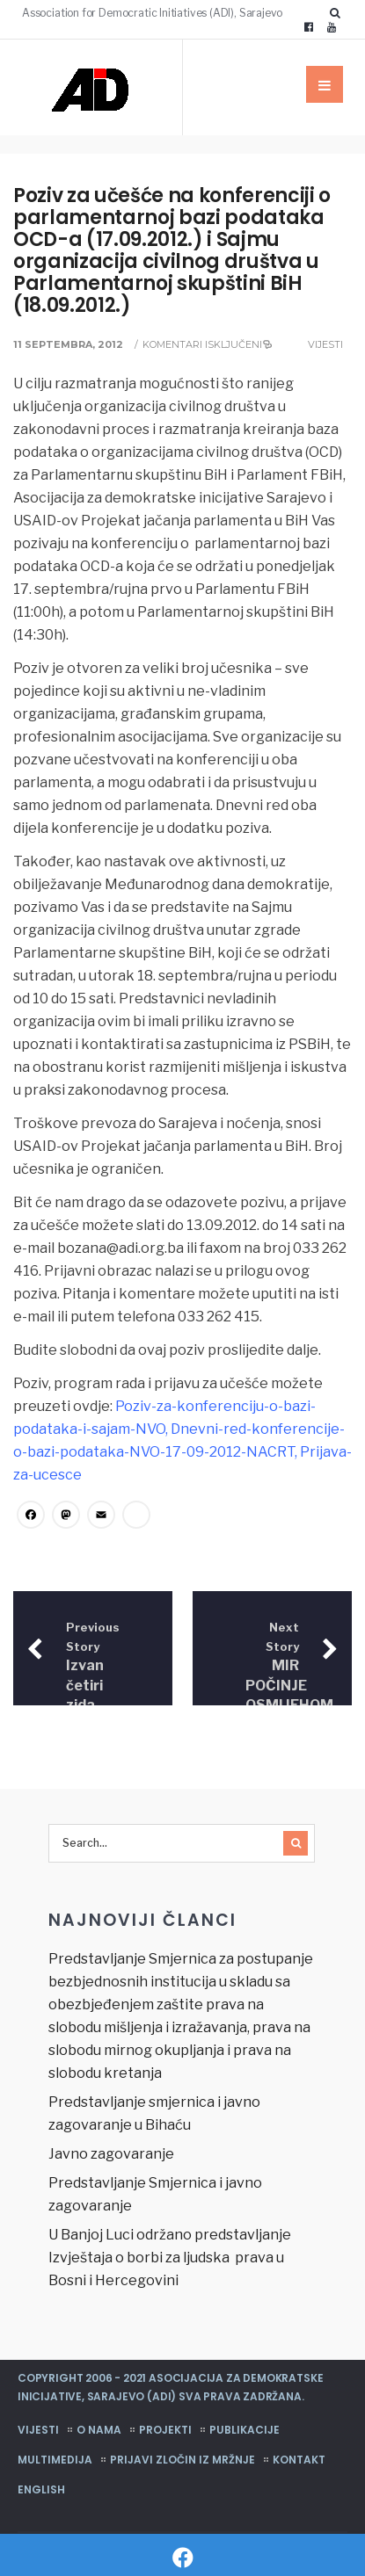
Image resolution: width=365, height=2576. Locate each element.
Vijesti (325, 343)
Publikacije (244, 2428)
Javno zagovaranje (111, 2153)
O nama (99, 2428)
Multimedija (55, 2458)
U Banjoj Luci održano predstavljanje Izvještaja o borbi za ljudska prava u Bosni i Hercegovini (169, 2256)
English (41, 2488)
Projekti (165, 2428)
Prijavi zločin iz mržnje (182, 2458)
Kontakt (299, 2458)
